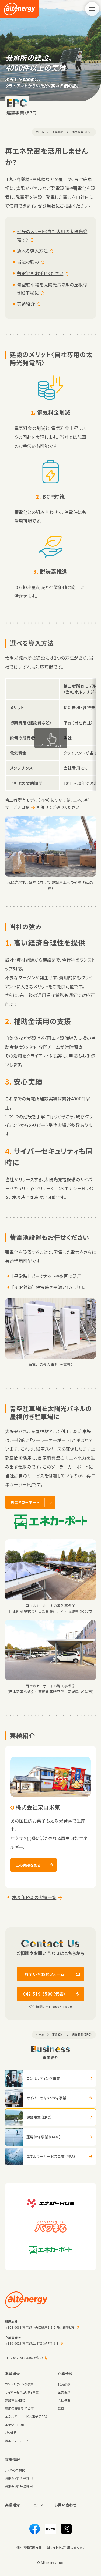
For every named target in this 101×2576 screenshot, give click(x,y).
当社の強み (28, 262)
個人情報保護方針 (28, 2547)
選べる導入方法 (32, 251)
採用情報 (12, 2459)
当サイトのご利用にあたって (66, 2547)
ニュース (37, 2504)
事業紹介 (58, 132)
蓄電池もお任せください (40, 273)
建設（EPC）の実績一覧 (34, 1897)
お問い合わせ (65, 2504)
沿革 (61, 2408)
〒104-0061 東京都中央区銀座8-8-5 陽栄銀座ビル (40, 2327)
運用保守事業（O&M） (20, 2408)
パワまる (11, 2432)
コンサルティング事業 (19, 2384)
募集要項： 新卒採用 (19, 2478)
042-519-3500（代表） (28, 2357)
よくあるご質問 (15, 2470)
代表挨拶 (64, 2384)
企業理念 (64, 2392)
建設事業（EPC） (16, 2400)
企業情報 (65, 2373)
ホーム (40, 132)
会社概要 (64, 2400)
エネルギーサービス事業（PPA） (26, 2416)
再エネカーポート (17, 2440)
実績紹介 (26, 304)
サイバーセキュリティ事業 (22, 2392)
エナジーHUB (14, 2424)
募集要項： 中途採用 (19, 2486)
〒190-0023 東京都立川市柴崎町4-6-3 (32, 2343)
